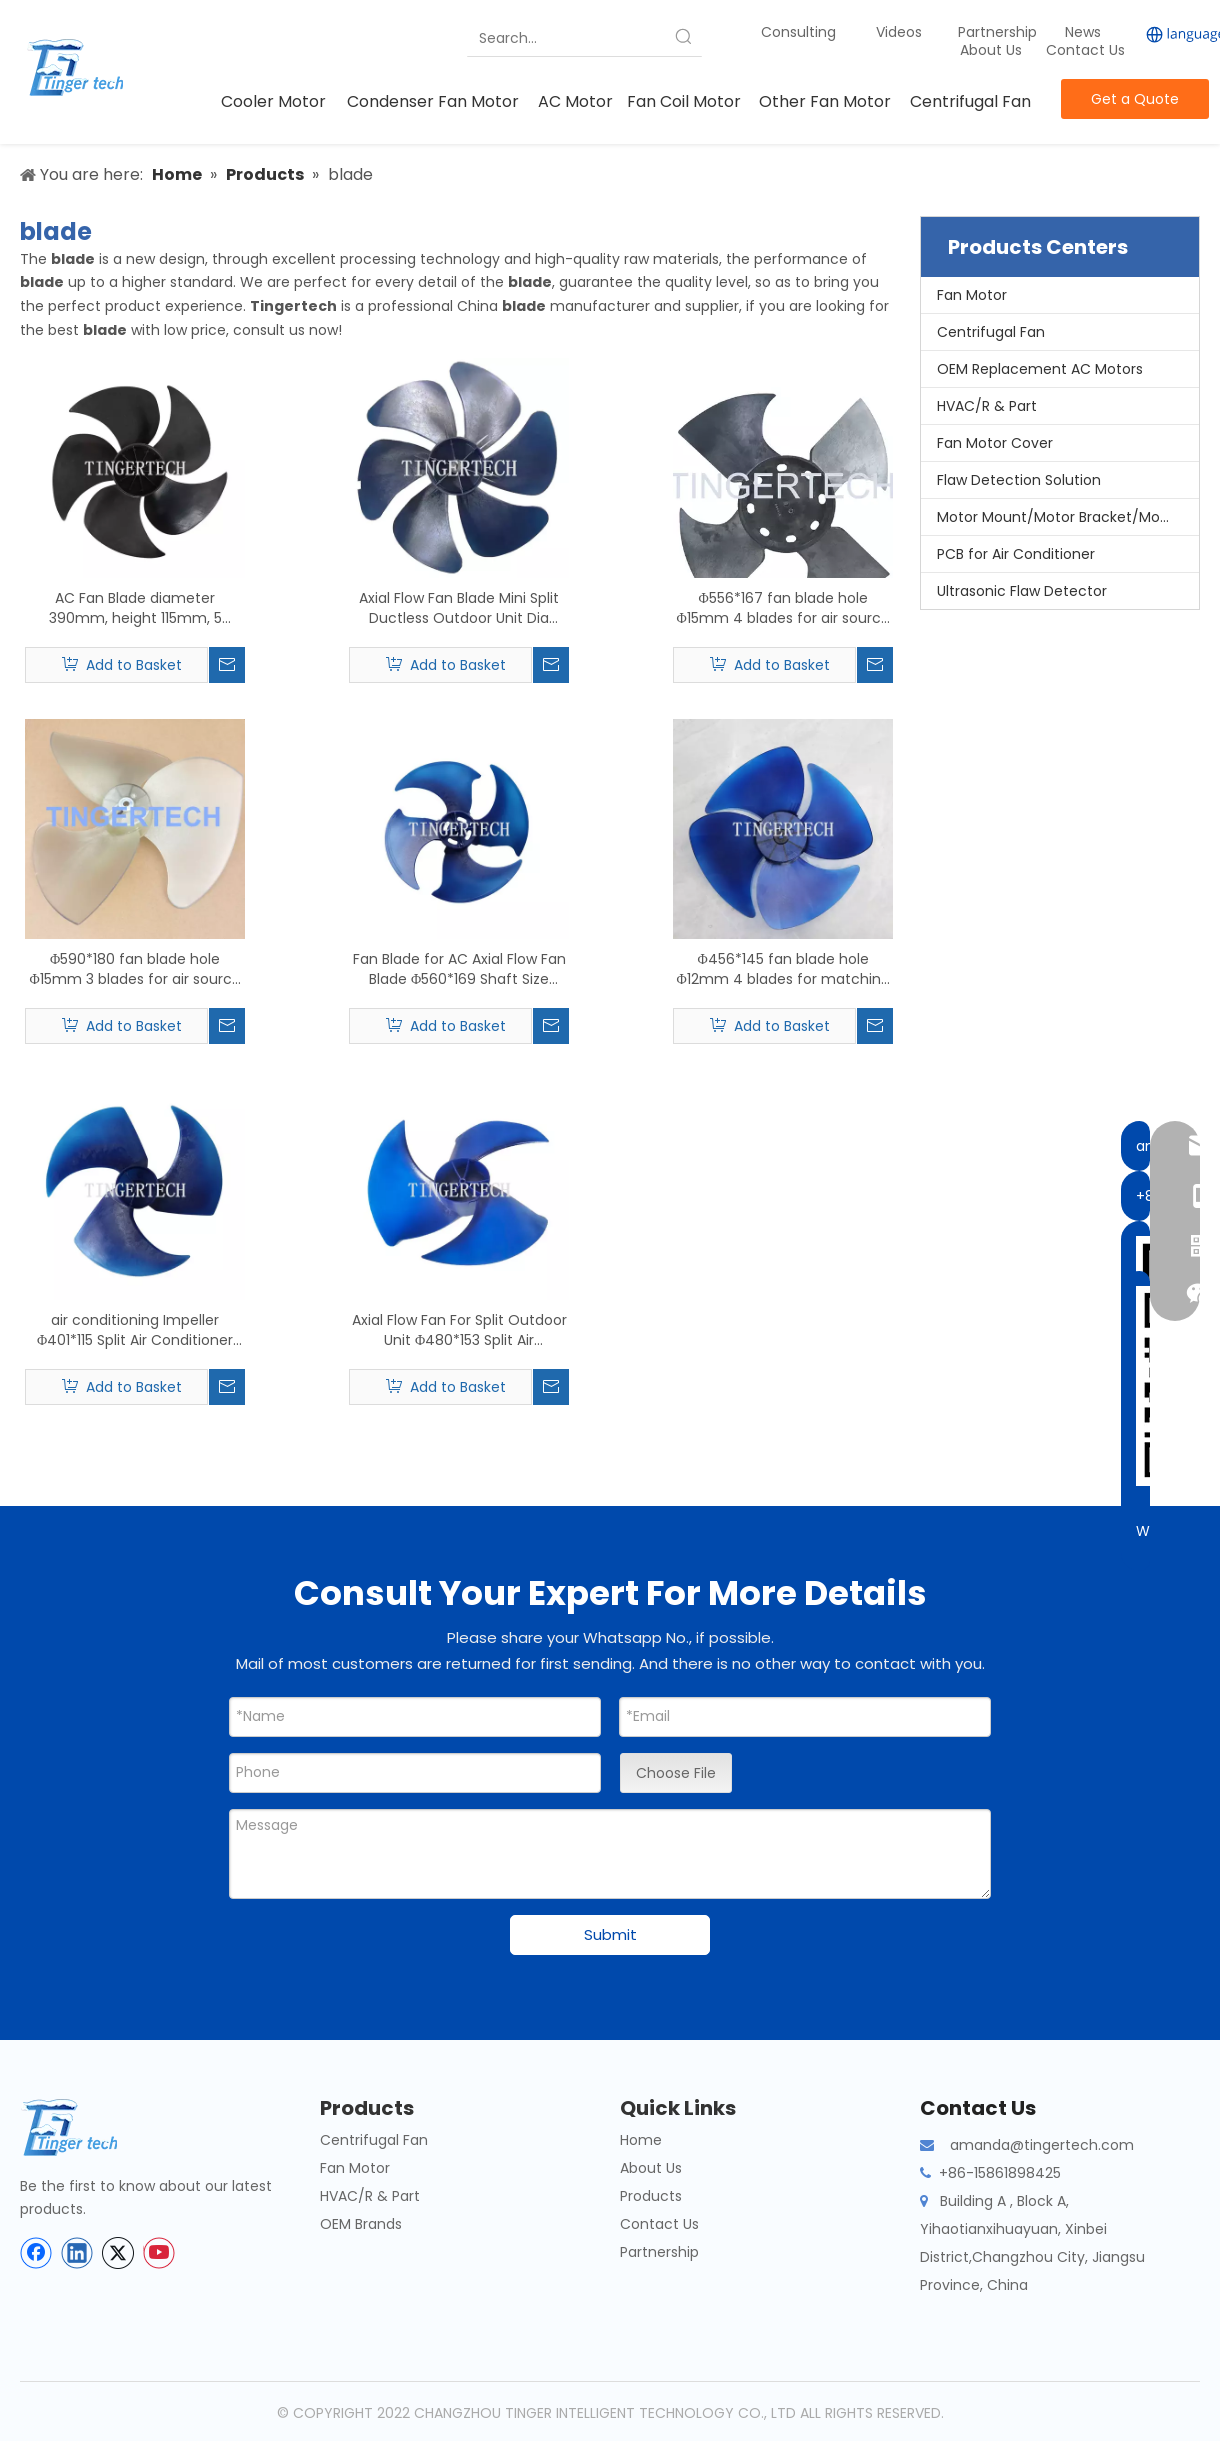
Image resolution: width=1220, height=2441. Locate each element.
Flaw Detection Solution (1019, 480)
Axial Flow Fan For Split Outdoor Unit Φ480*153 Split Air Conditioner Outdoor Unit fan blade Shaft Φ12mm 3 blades (459, 1330)
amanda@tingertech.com (1042, 2145)
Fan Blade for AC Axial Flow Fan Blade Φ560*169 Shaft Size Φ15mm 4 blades (459, 969)
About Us (991, 50)
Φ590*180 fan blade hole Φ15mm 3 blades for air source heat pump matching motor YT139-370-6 (134, 969)
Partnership (999, 32)
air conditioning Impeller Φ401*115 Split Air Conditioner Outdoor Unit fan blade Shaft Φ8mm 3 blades (135, 1330)
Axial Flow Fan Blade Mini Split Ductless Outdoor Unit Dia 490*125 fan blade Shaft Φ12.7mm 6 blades (459, 608)
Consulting (798, 32)
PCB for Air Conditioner (1016, 554)
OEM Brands (361, 2224)
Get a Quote (1135, 99)
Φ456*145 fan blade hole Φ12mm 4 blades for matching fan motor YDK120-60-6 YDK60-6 (782, 969)
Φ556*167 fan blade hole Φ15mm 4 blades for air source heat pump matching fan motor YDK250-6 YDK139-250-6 (783, 608)
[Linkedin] (77, 2253)
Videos (899, 32)
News (1085, 32)
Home (641, 2140)
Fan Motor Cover (995, 443)
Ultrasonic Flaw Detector (1022, 591)
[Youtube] (159, 2253)
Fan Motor (972, 295)
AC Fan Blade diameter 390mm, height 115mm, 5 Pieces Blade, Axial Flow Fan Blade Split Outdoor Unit (135, 608)
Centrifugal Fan (991, 332)
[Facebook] (36, 2253)
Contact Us (1085, 50)
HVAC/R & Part (987, 406)
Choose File (676, 1773)
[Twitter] (118, 2253)
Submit (610, 1934)
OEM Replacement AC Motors (1040, 369)
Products (651, 2196)
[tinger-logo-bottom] (85, 2127)
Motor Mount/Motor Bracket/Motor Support (1068, 517)
